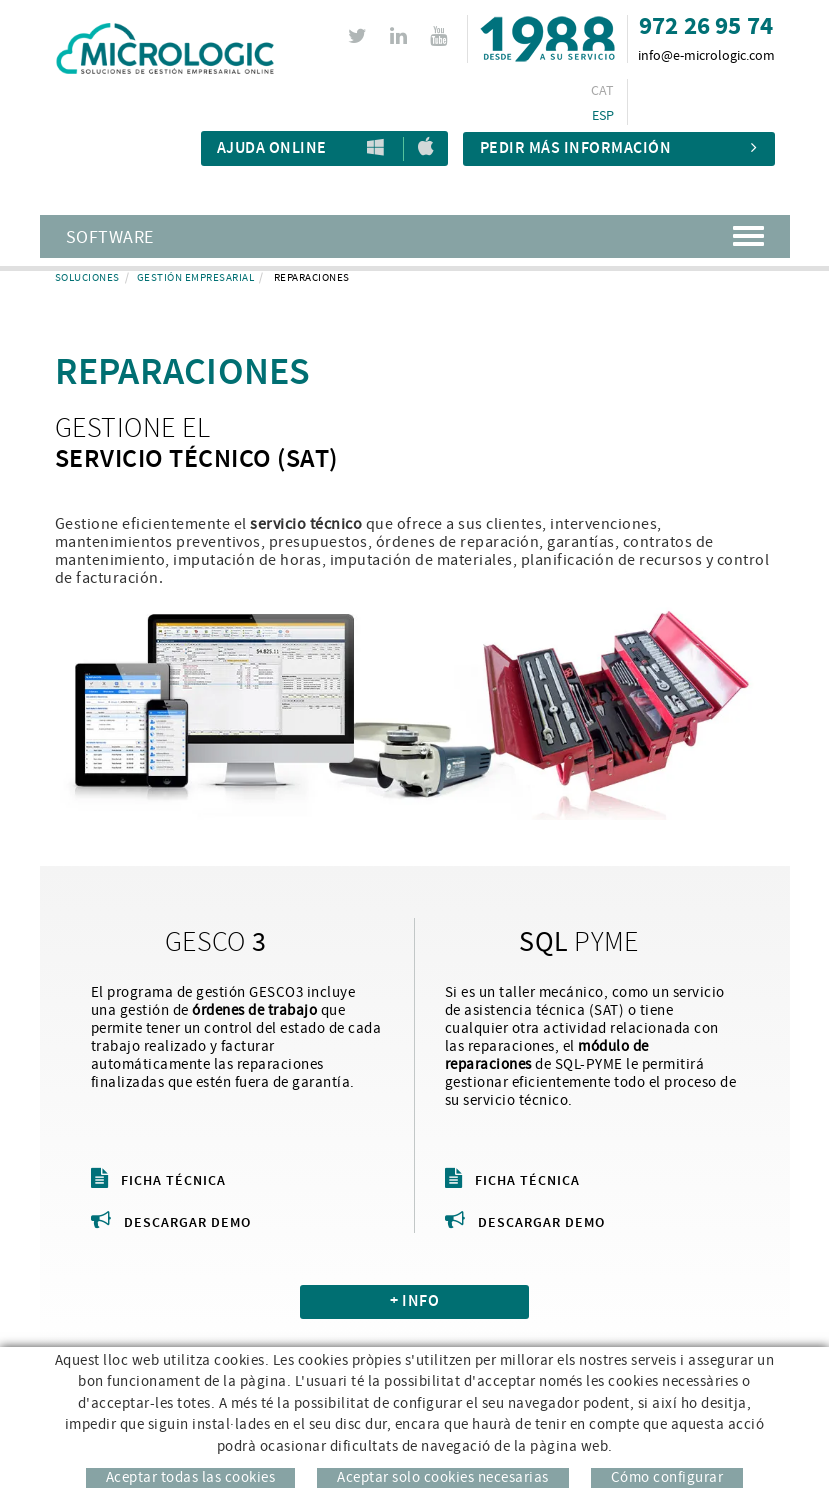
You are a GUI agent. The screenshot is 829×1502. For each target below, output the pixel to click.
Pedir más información (619, 148)
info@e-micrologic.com (706, 56)
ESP (603, 116)
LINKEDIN (401, 36)
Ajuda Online (272, 148)
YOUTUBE (441, 36)
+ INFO (414, 1301)
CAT (603, 91)
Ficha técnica (158, 1181)
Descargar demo (171, 1223)
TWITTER (360, 36)
